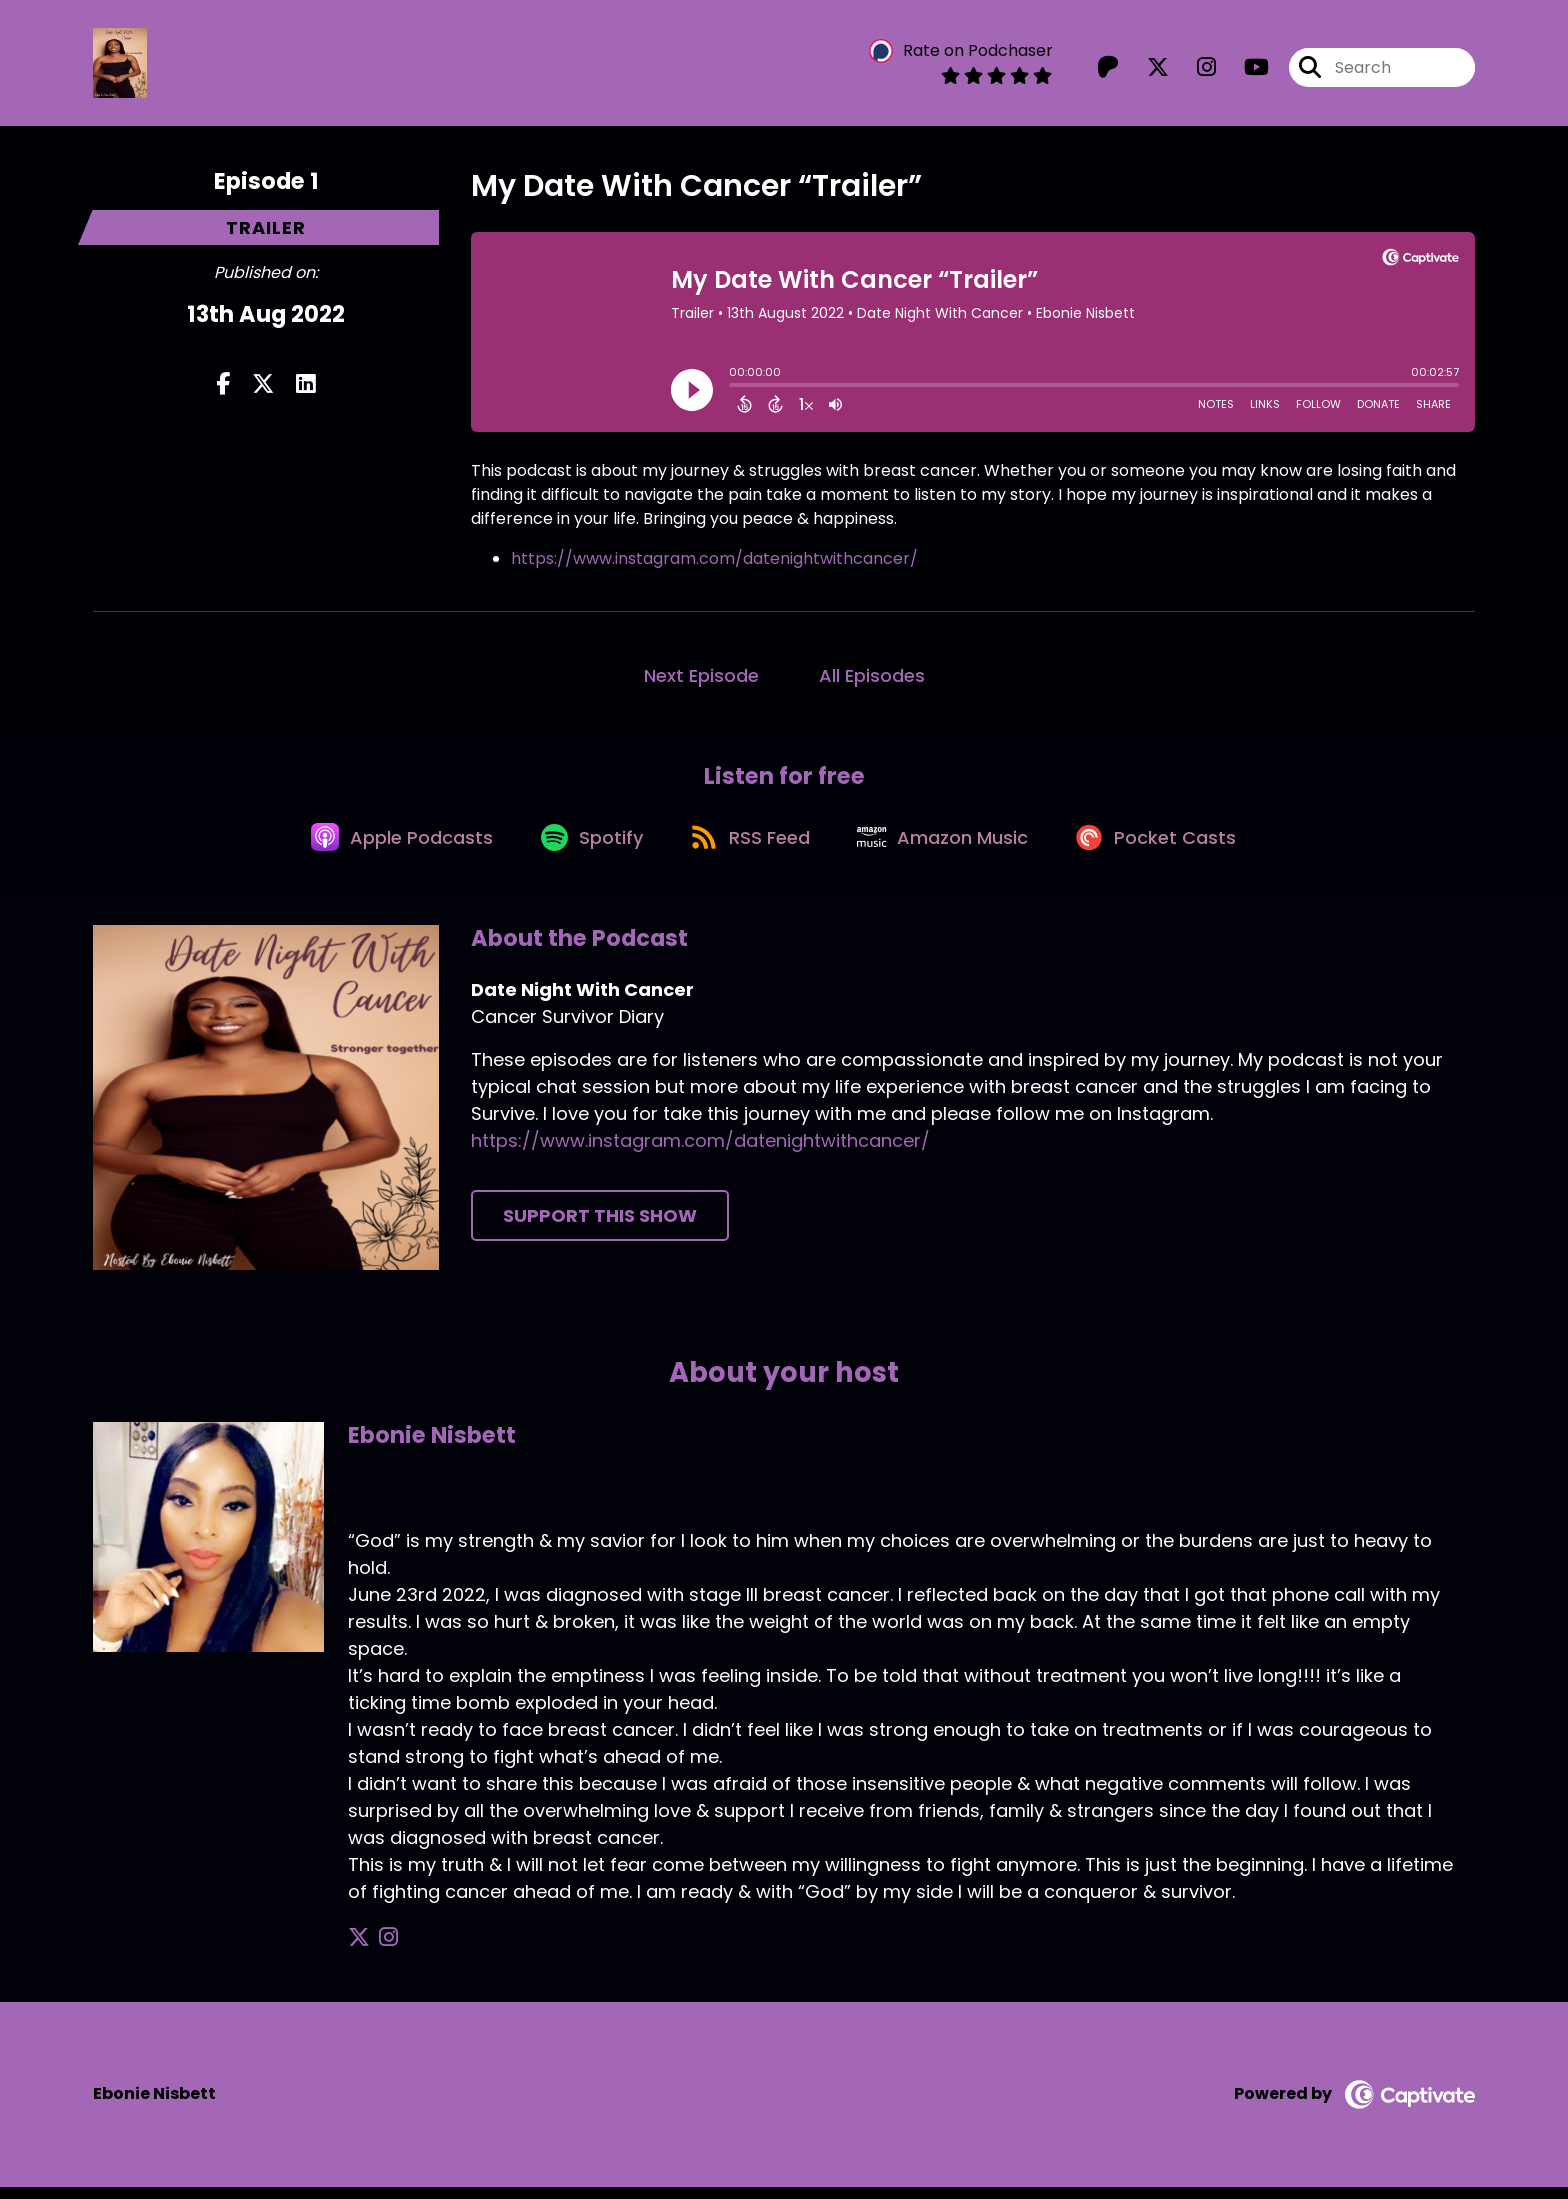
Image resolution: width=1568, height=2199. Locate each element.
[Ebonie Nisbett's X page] (359, 1950)
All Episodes (872, 679)
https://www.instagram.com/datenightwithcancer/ (714, 562)
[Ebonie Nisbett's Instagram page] (383, 1950)
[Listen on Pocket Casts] (1169, 847)
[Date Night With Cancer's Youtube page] (1244, 69)
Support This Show (600, 1228)
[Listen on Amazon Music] (950, 848)
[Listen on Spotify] (586, 847)
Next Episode (701, 679)
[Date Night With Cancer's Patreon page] (1108, 69)
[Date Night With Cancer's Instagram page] (1194, 69)
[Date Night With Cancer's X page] (1146, 69)
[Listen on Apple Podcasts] (390, 848)
